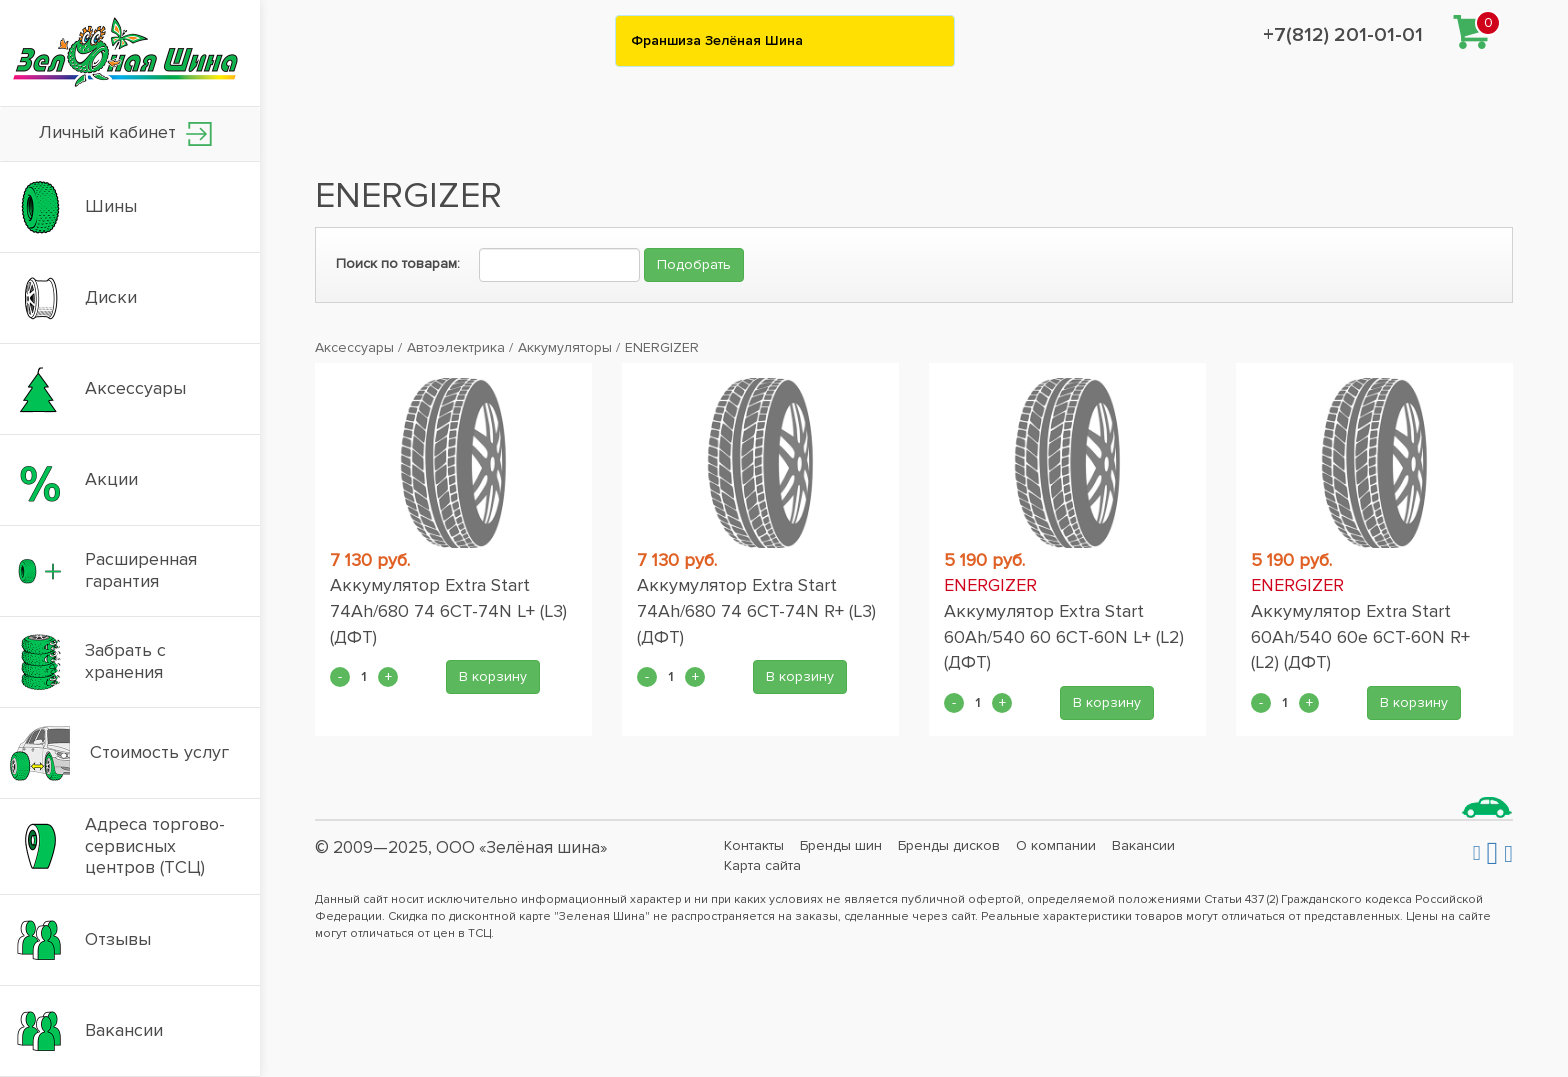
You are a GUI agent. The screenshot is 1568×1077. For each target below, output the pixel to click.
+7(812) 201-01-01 (1343, 35)
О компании (1056, 845)
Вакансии (1143, 845)
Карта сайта (762, 865)
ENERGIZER (662, 347)
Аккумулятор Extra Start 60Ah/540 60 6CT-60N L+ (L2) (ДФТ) (1064, 636)
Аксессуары (354, 347)
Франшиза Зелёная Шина (717, 40)
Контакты (754, 845)
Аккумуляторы (565, 347)
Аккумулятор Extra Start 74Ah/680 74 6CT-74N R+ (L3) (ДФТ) (756, 610)
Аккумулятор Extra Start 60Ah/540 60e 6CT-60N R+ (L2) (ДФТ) (1360, 636)
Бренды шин (841, 845)
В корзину (493, 676)
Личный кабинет (125, 133)
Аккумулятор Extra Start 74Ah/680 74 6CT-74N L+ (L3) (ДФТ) (448, 610)
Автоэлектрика (456, 347)
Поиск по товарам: (398, 263)
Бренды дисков (949, 845)
